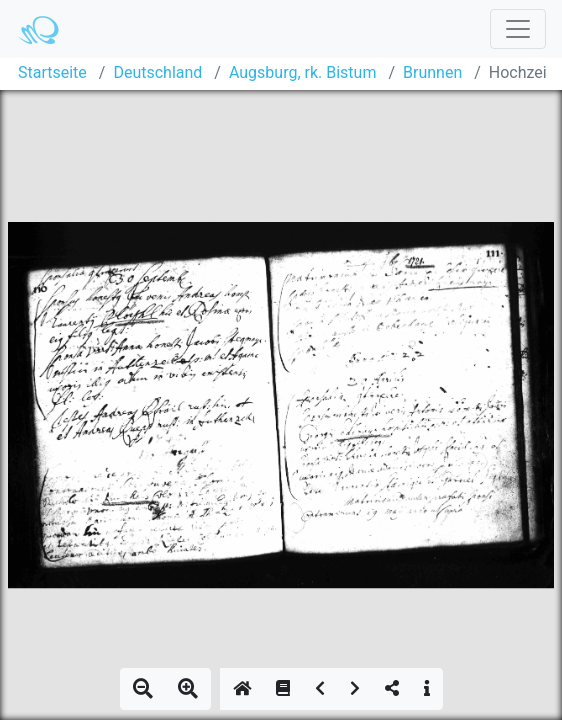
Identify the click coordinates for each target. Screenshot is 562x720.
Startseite (52, 72)
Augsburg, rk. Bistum (303, 72)
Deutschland (157, 72)
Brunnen (432, 72)
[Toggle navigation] (518, 29)
